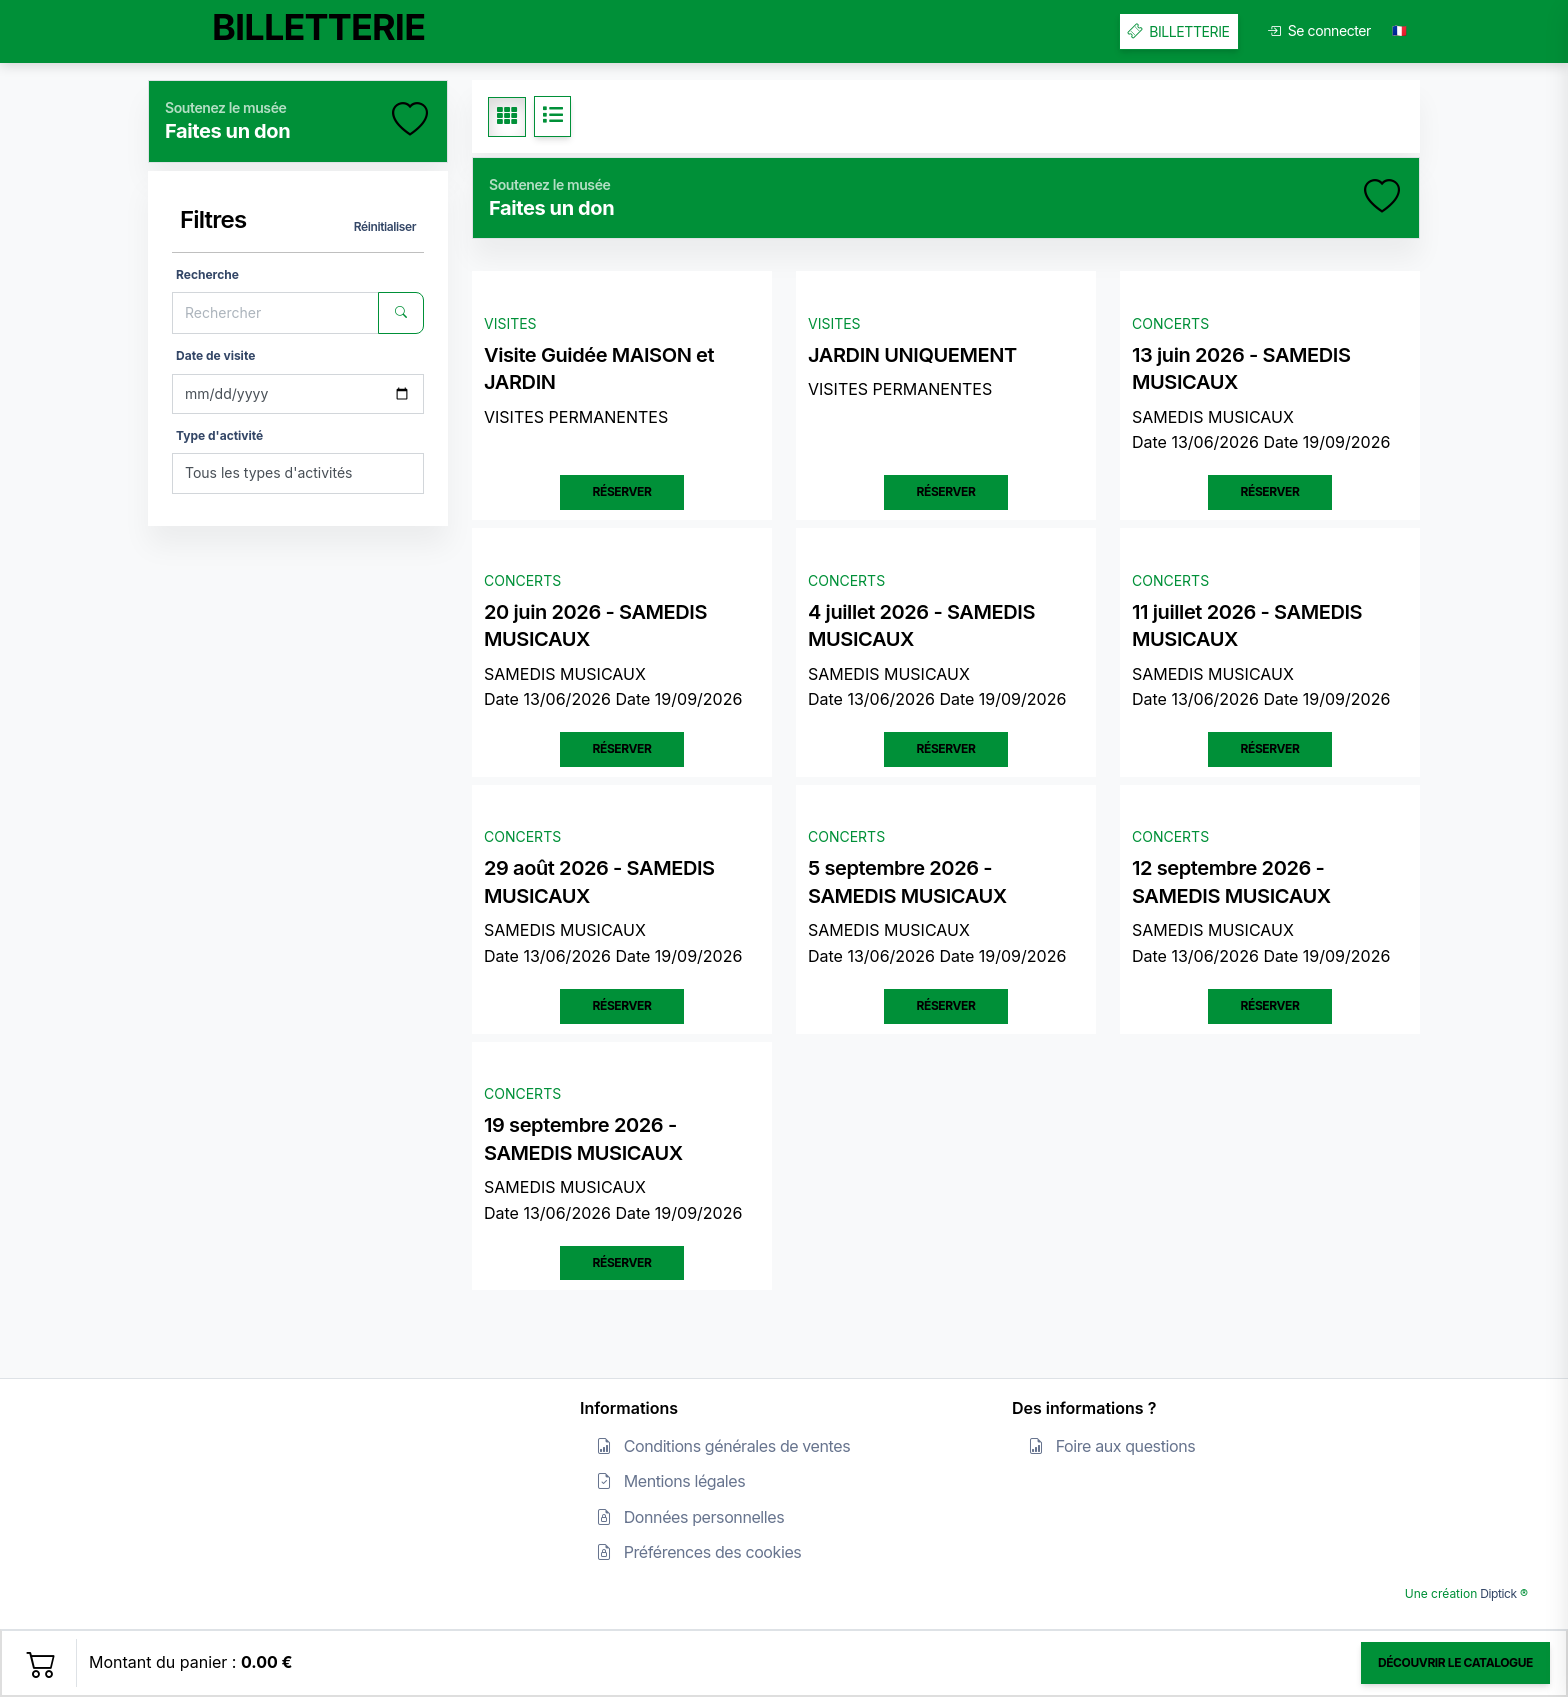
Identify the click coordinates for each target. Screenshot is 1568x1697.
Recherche (207, 274)
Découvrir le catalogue (1455, 1662)
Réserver (622, 491)
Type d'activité (219, 435)
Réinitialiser (385, 226)
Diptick (1496, 1593)
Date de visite (215, 355)
